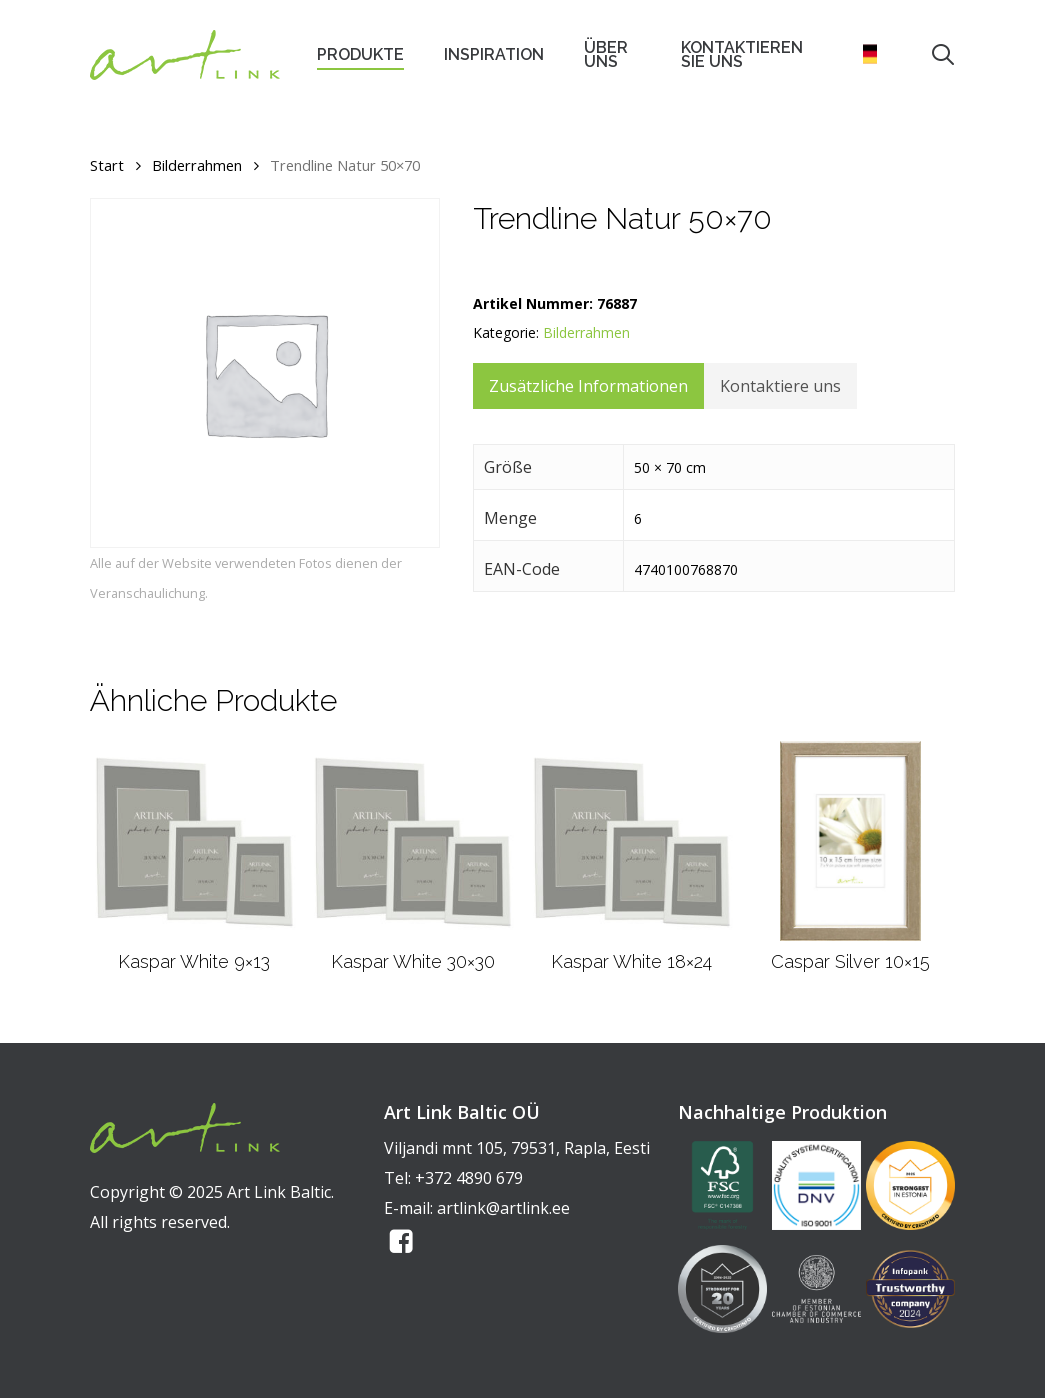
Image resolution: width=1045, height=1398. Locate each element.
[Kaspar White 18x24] (632, 841)
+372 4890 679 (469, 1178)
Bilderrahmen (197, 165)
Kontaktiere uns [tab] (780, 386)
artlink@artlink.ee (503, 1208)
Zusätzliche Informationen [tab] (588, 386)
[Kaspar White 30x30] (413, 841)
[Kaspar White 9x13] (194, 841)
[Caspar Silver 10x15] (850, 841)
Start (107, 165)
